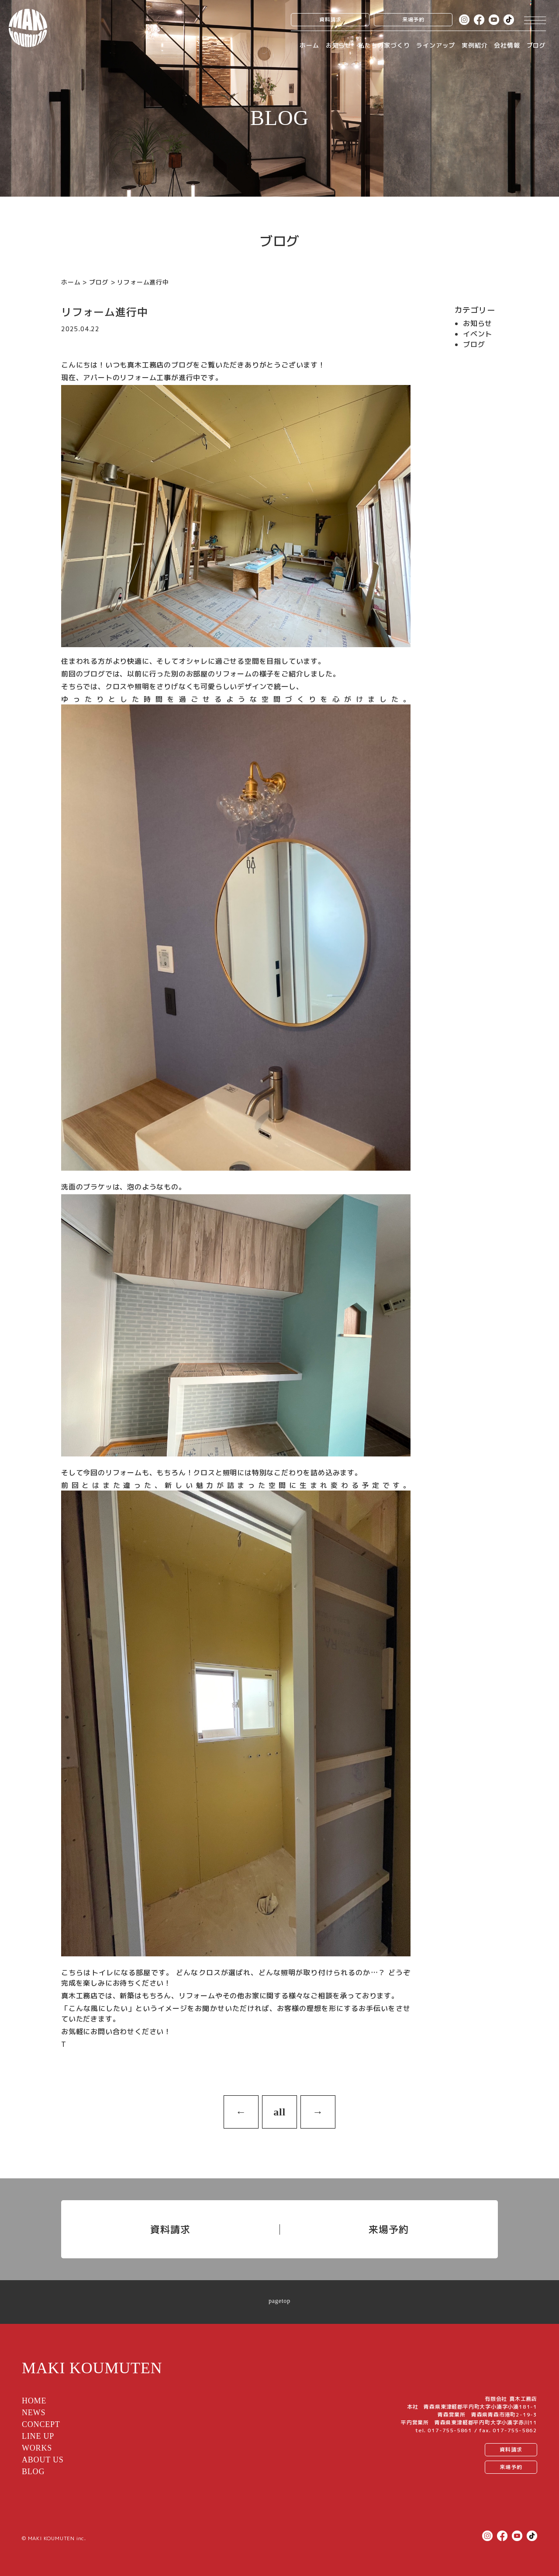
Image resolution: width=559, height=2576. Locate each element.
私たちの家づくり (384, 45)
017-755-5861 (450, 2430)
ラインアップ (435, 45)
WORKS (37, 2448)
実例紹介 (474, 45)
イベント (477, 334)
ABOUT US (43, 2459)
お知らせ (339, 45)
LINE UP (38, 2436)
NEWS (33, 2412)
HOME (34, 2400)
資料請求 (330, 19)
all (279, 2112)
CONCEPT (41, 2424)
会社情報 (507, 45)
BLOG (33, 2471)
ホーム (309, 45)
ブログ (536, 45)
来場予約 (413, 19)
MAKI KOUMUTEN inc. (57, 2538)
